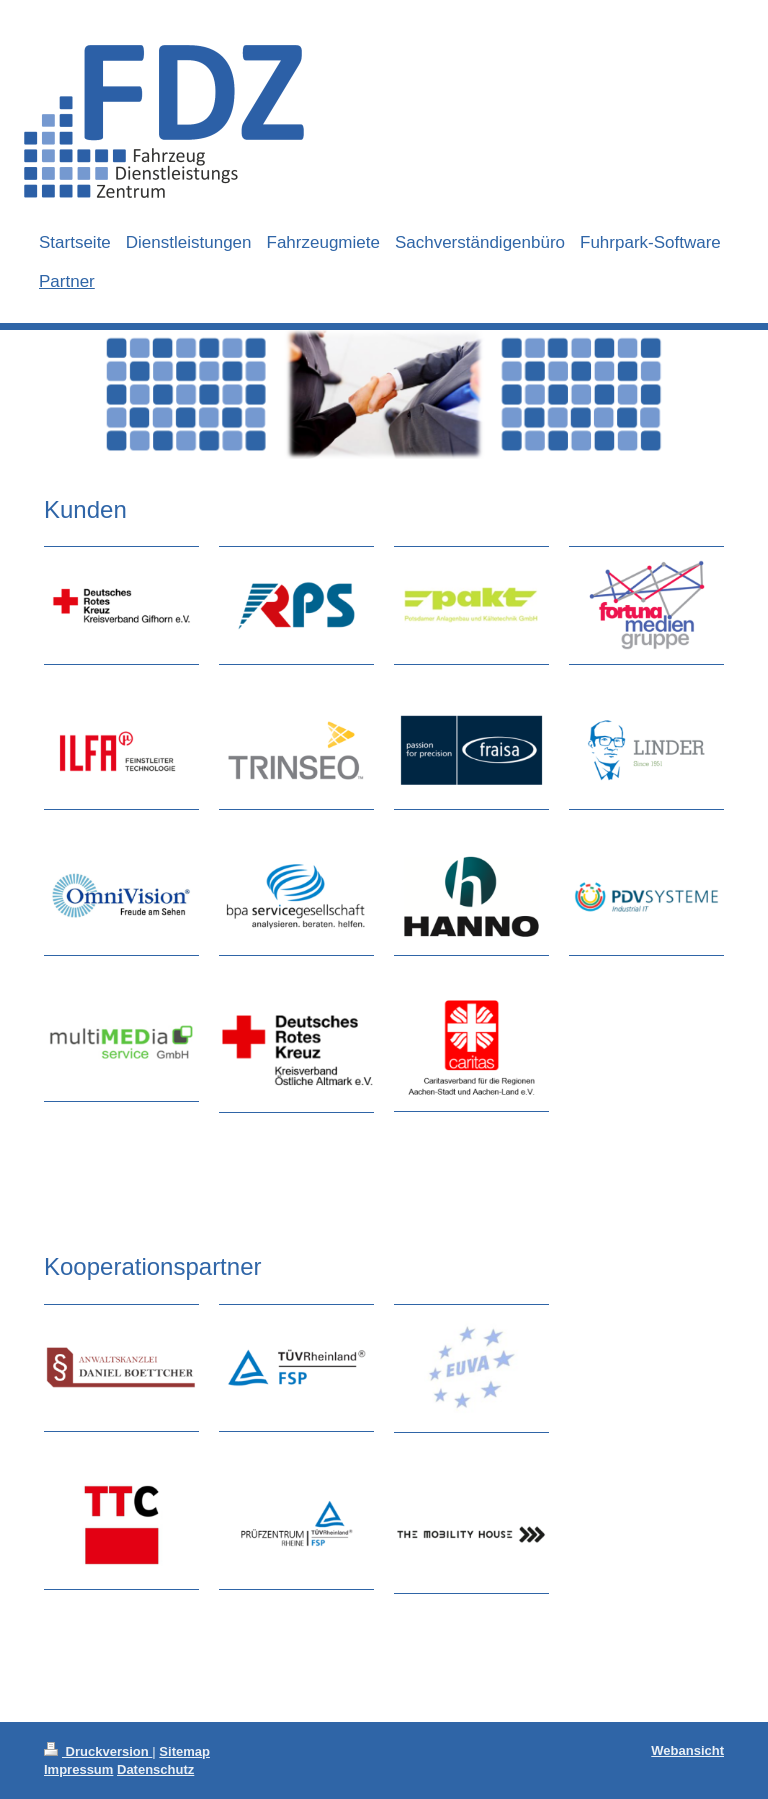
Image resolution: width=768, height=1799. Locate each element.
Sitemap (184, 1751)
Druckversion (98, 1751)
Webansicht (687, 1750)
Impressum (78, 1769)
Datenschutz (155, 1769)
